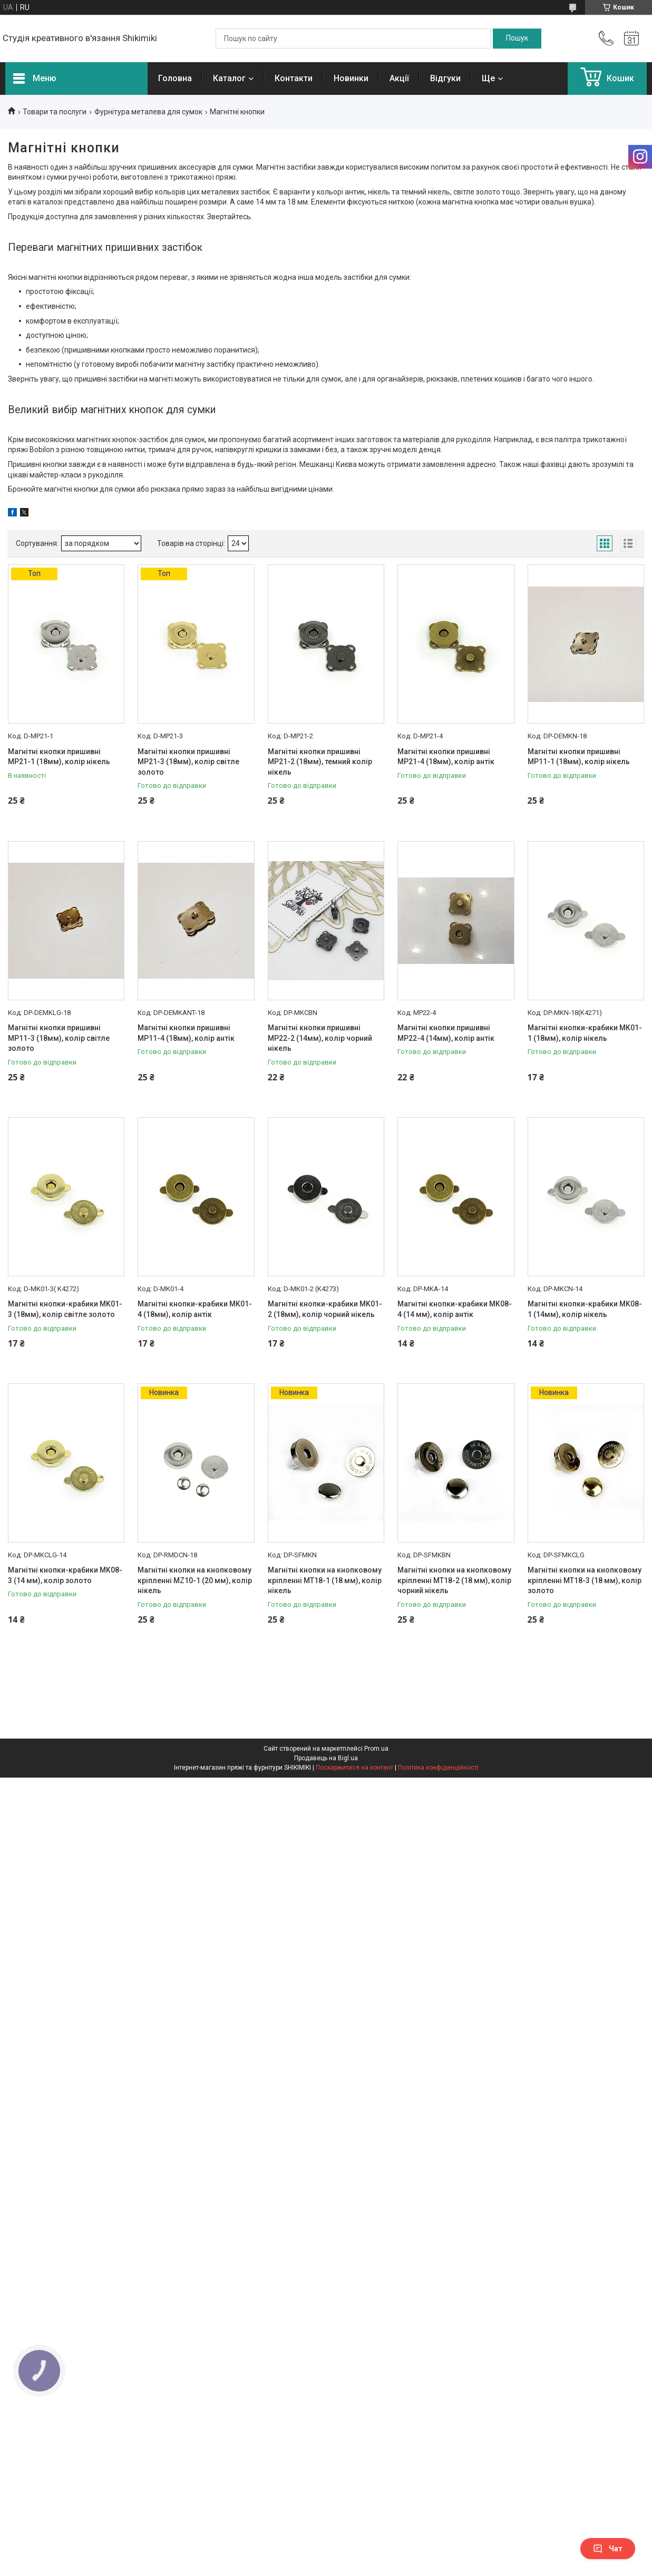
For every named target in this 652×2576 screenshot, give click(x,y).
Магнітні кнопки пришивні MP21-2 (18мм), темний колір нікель (320, 761)
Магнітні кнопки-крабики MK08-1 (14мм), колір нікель (585, 1309)
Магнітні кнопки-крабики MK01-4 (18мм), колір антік (195, 1309)
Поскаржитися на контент (354, 1767)
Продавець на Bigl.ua (326, 1758)
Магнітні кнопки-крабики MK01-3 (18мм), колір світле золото (65, 1309)
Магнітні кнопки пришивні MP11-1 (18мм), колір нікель (579, 756)
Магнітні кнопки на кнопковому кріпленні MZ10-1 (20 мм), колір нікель (195, 1580)
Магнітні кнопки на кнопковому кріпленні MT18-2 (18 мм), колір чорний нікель (454, 1580)
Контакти (294, 78)
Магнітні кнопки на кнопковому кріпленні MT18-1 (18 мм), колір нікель (325, 1580)
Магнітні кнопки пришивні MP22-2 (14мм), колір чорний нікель (320, 1037)
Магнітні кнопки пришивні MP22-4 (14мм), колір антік (445, 1032)
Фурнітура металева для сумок (148, 112)
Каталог (229, 78)
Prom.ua (376, 1748)
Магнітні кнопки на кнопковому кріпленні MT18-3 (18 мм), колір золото (584, 1580)
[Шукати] (517, 38)
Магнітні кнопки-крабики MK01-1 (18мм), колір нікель (585, 1032)
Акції (399, 78)
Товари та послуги (54, 112)
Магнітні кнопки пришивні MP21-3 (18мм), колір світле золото (188, 761)
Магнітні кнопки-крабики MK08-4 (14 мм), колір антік (454, 1309)
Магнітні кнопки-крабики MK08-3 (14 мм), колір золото (65, 1575)
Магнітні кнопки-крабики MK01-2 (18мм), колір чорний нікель (325, 1309)
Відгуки (445, 78)
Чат (607, 2548)
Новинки (351, 78)
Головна (175, 78)
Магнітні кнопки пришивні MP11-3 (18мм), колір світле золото (59, 1037)
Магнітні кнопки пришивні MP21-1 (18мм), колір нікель (59, 756)
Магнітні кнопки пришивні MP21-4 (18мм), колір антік (445, 756)
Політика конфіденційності (438, 1767)
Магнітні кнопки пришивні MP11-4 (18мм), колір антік (186, 1032)
